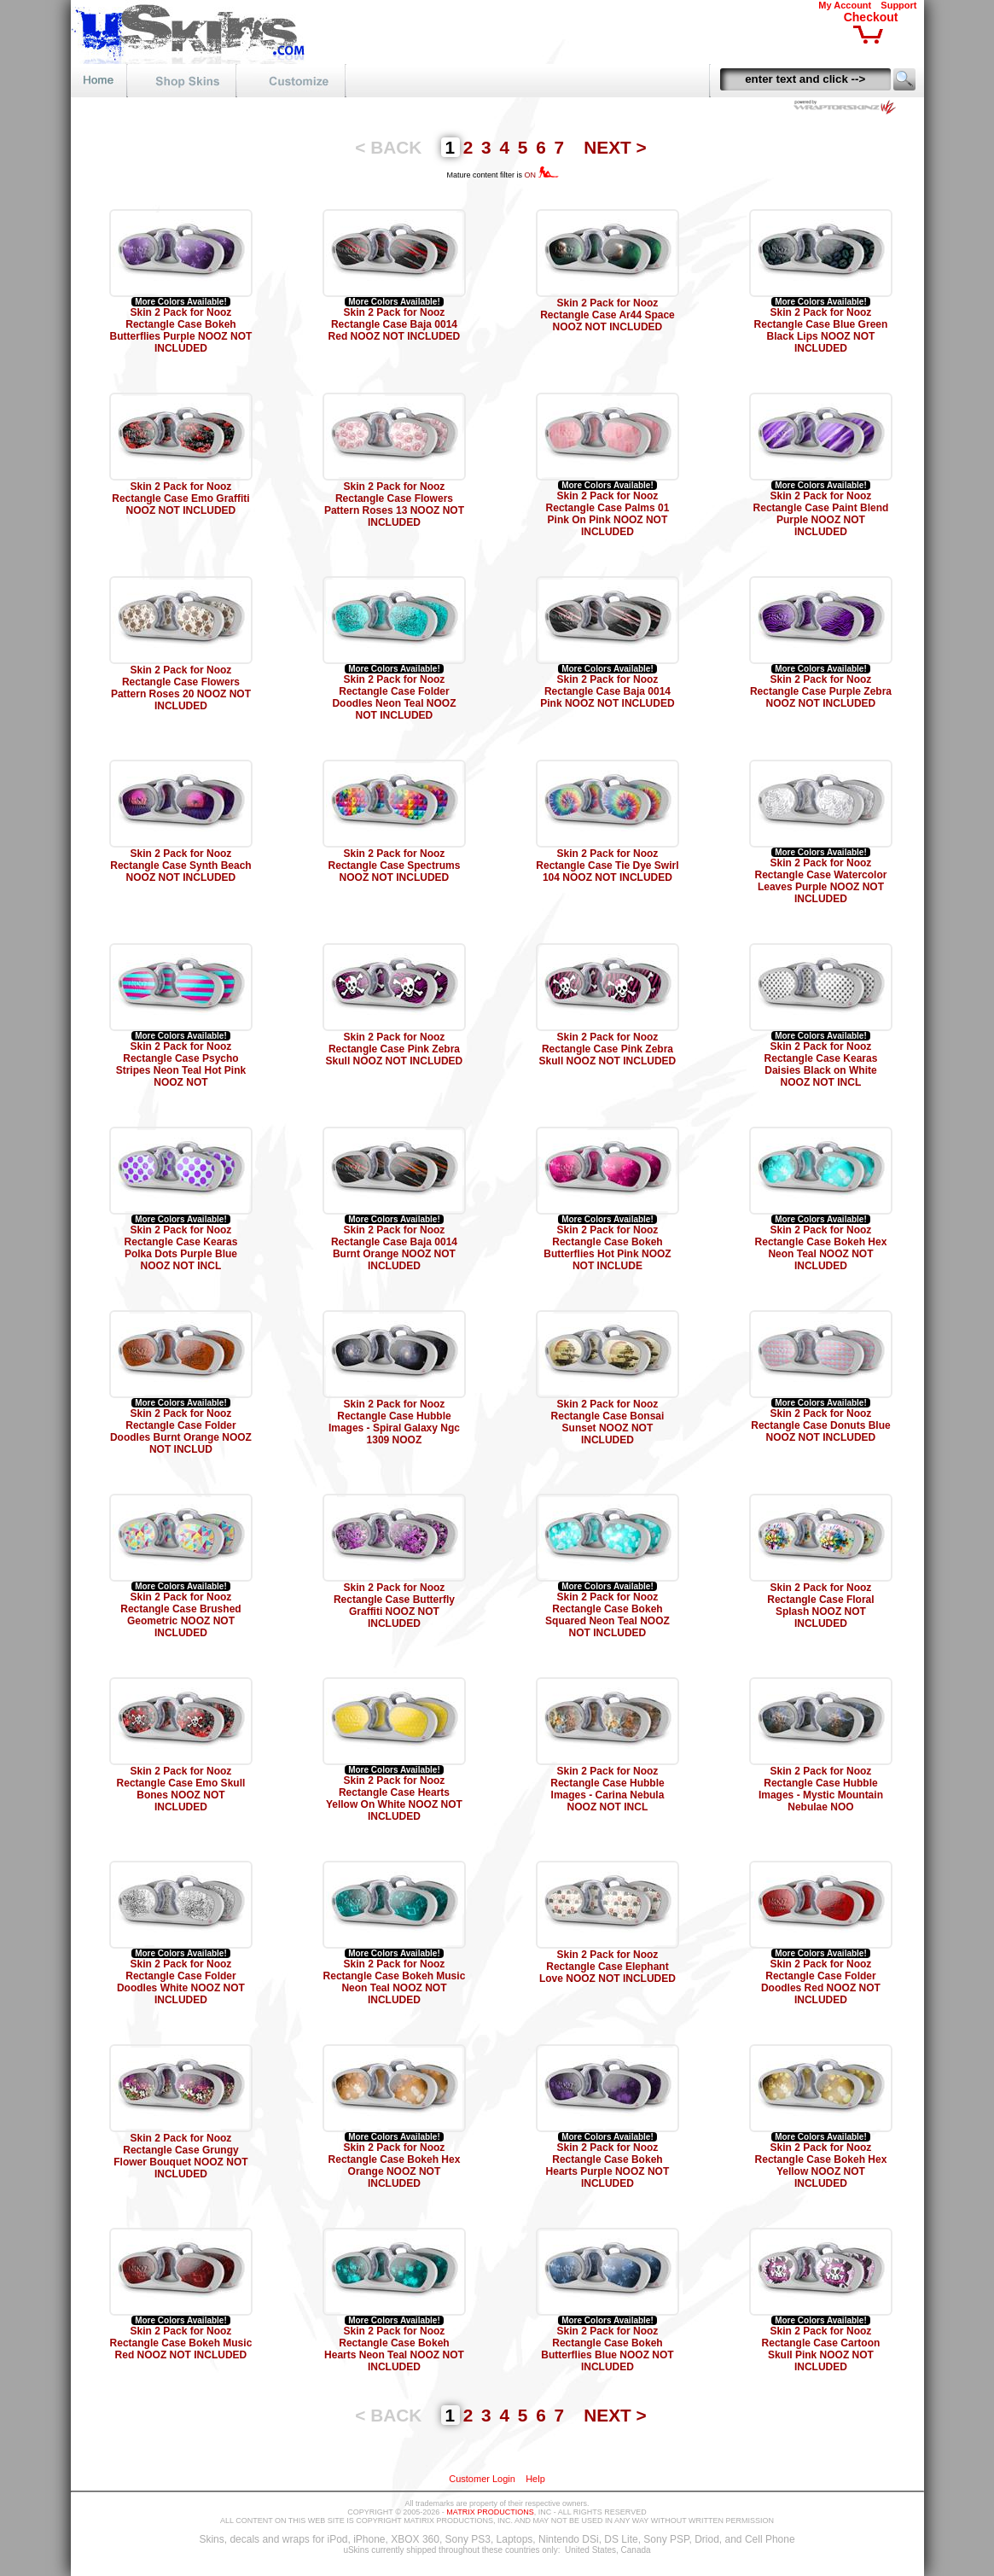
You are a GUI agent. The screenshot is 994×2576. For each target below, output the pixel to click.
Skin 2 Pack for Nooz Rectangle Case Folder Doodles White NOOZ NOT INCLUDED (181, 1982)
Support (898, 5)
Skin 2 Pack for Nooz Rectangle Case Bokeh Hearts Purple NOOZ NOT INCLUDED (608, 2165)
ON (541, 175)
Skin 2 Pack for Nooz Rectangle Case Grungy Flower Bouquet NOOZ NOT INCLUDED (180, 2156)
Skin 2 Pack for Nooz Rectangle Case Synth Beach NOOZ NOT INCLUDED (180, 865)
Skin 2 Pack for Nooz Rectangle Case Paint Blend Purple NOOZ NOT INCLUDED (821, 514)
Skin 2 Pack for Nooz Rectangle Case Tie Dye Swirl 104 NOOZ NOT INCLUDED (607, 865)
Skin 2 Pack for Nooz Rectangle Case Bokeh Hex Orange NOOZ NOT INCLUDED (394, 2165)
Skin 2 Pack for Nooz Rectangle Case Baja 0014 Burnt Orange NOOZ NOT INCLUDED (394, 1248)
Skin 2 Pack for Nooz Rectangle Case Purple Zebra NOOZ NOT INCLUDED (821, 691)
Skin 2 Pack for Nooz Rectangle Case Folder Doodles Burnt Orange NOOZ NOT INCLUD (181, 1431)
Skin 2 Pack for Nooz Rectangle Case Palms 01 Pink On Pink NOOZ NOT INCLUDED (608, 514)
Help (535, 2479)
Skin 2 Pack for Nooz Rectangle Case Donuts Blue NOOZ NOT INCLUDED (820, 1425)
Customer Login (482, 2479)
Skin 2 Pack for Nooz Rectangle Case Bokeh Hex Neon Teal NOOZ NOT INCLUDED (821, 1248)
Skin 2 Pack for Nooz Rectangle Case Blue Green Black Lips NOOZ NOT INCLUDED (821, 330)
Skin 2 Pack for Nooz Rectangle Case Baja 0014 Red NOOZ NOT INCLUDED (394, 324)
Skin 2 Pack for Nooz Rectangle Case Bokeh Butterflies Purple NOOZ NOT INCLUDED (181, 330)
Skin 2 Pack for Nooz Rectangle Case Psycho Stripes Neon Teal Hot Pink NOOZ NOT (181, 1064)
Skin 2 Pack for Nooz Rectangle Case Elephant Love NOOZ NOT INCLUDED (607, 1966)
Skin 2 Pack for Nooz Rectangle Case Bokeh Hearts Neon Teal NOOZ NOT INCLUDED (394, 2349)
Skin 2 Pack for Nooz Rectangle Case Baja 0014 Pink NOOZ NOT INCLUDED (607, 691)
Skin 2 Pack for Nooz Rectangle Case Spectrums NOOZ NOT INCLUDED (394, 865)
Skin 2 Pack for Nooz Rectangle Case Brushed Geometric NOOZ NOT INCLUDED (180, 1615)
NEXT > (615, 147)
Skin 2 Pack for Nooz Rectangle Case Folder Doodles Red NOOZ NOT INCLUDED (821, 1982)
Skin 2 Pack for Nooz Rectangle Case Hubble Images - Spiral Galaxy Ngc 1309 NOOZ (394, 1422)
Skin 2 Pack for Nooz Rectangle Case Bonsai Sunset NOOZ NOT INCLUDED (608, 1422)
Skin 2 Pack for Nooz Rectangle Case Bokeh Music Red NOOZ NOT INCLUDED (181, 2343)
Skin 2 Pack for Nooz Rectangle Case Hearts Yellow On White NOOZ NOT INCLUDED (394, 1798)
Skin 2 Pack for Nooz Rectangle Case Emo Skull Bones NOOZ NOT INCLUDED (181, 1789)
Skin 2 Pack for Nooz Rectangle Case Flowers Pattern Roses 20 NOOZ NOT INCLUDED (181, 688)
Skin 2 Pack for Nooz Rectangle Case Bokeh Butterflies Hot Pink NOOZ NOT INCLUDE (607, 1248)
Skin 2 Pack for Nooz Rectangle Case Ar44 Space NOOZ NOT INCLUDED (607, 315)
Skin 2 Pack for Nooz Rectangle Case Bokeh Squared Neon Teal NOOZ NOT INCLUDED (607, 1615)
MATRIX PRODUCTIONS (489, 2512)
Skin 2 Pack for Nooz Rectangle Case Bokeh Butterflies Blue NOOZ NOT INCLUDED (607, 2349)
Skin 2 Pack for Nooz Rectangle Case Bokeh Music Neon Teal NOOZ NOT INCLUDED (394, 1982)
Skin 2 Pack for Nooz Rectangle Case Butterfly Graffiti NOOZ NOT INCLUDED (394, 1605)
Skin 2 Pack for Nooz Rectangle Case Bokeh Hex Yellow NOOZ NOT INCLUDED (821, 2165)
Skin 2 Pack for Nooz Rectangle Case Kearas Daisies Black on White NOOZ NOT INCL (821, 1064)
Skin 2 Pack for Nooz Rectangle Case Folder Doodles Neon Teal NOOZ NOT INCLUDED (394, 697)
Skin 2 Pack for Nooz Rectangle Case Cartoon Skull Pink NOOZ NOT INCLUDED (821, 2349)
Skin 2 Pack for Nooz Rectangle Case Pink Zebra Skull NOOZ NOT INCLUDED (394, 1049)
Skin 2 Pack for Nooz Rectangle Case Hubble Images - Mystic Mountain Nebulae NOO (821, 1789)
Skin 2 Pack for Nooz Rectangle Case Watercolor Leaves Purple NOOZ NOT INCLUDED (820, 881)
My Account (844, 5)
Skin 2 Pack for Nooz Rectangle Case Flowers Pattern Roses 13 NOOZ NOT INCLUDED (394, 504)
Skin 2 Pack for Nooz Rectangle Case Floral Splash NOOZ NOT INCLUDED (820, 1605)
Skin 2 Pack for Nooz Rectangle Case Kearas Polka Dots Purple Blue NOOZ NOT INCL (181, 1248)
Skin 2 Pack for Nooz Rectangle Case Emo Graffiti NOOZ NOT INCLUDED (180, 498)
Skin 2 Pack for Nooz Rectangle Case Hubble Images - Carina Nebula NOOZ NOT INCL (607, 1789)
